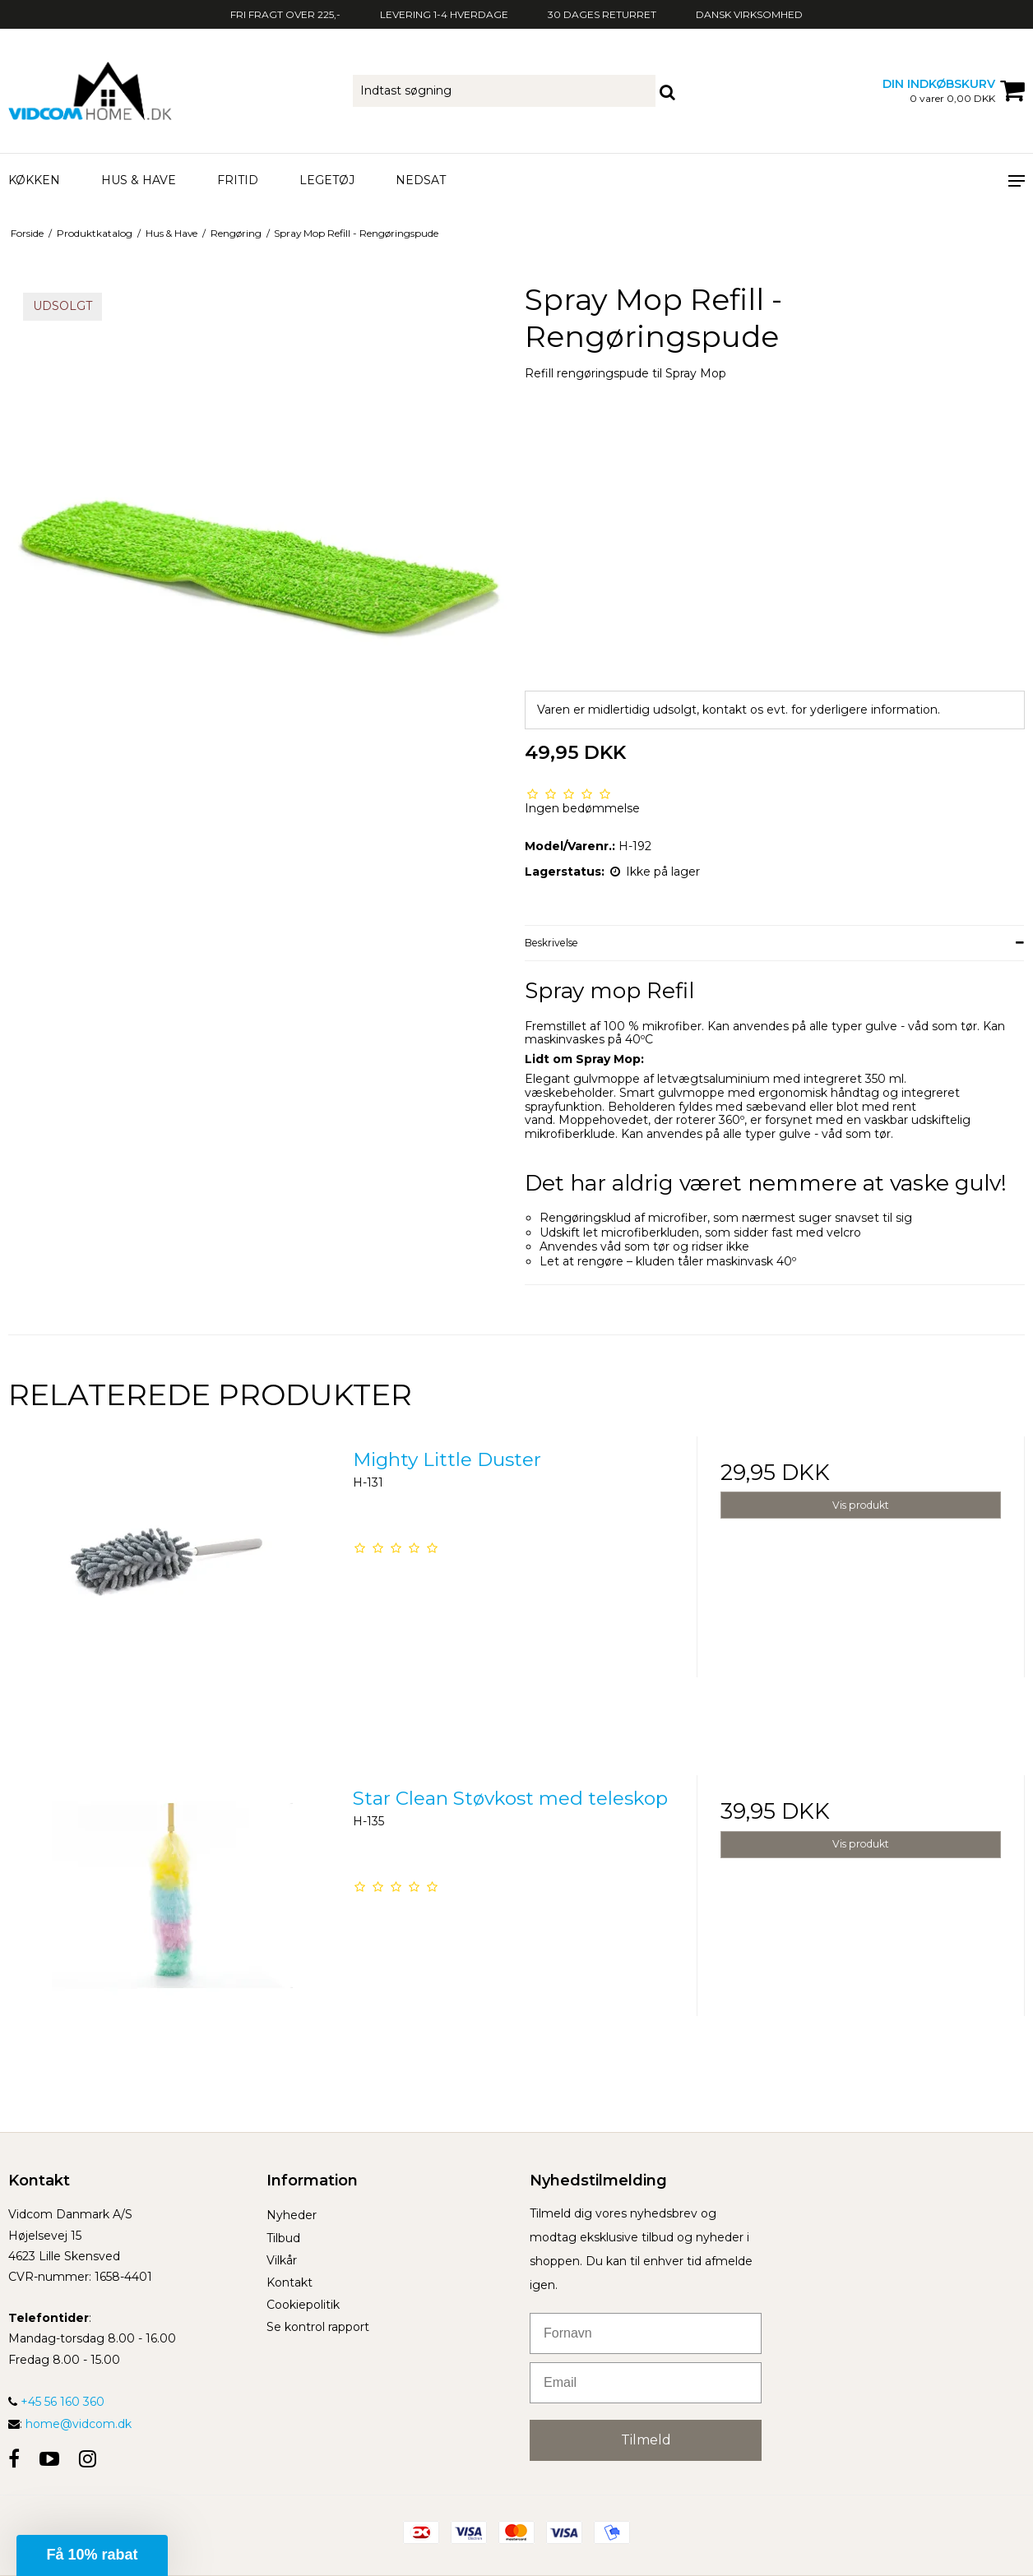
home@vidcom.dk (78, 2423)
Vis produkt (860, 1505)
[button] (92, 2555)
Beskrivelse (551, 943)
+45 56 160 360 (56, 2401)
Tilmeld (646, 2440)
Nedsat (421, 180)
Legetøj (326, 180)
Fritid (237, 180)
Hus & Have (138, 180)
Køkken (34, 180)
